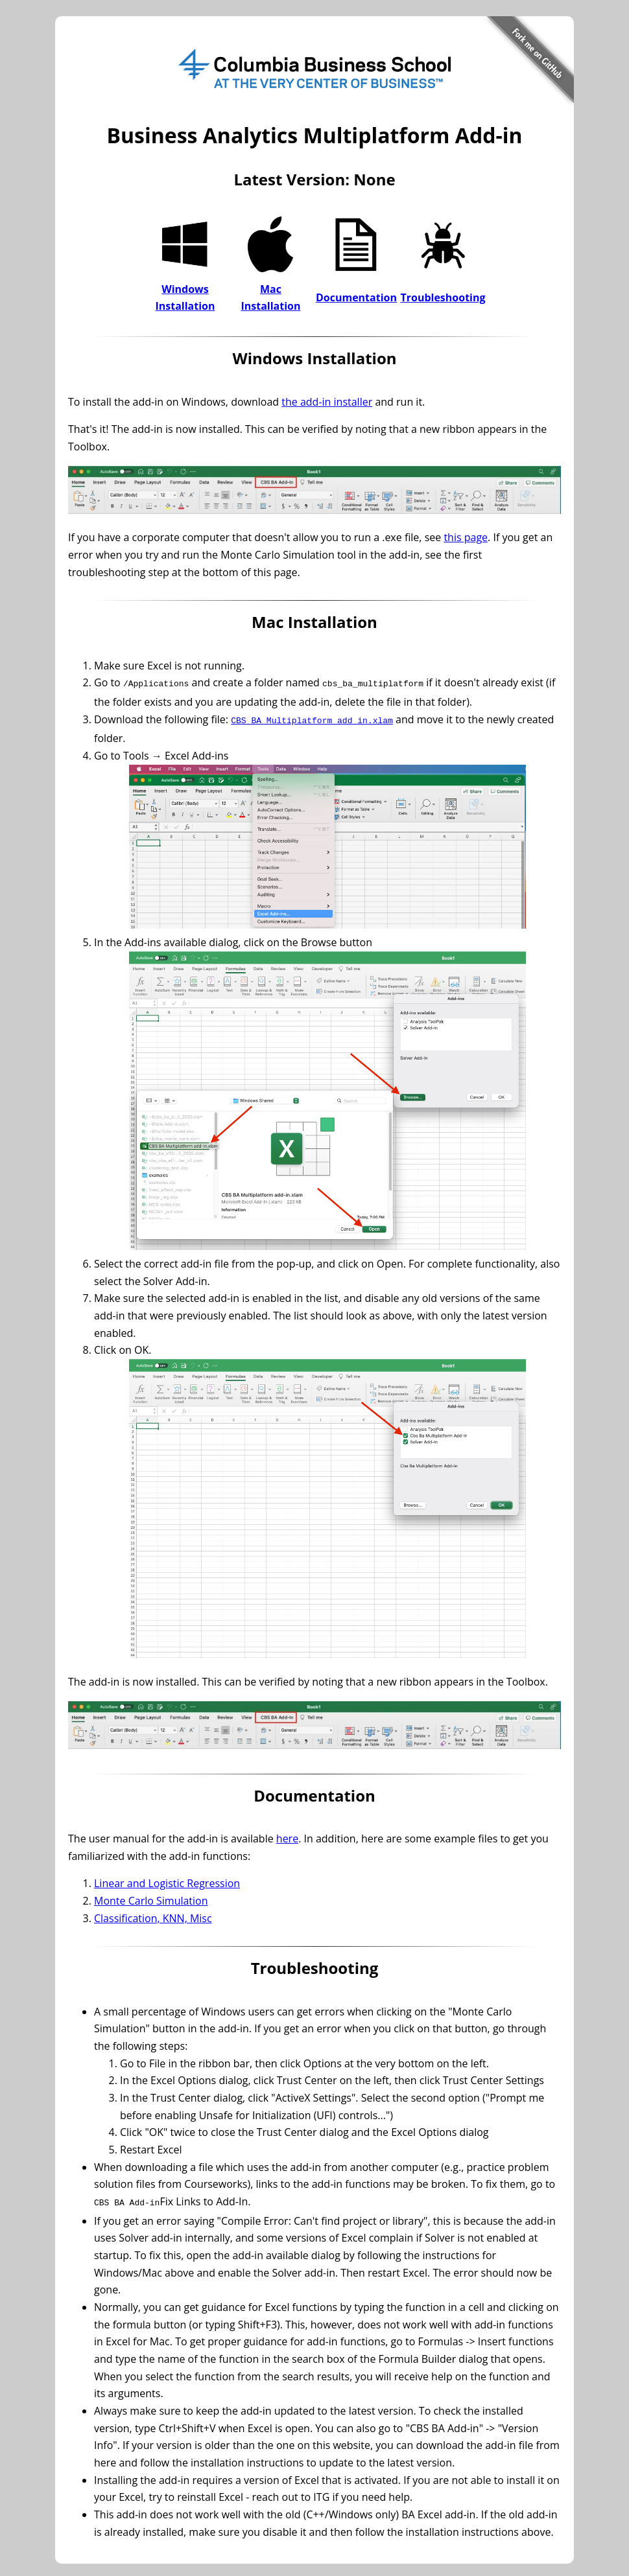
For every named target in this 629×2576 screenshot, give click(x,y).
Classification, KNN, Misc (153, 1916)
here (287, 1836)
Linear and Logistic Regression (167, 1881)
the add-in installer (326, 402)
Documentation (356, 297)
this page (466, 537)
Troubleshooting (442, 297)
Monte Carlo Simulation (151, 1898)
